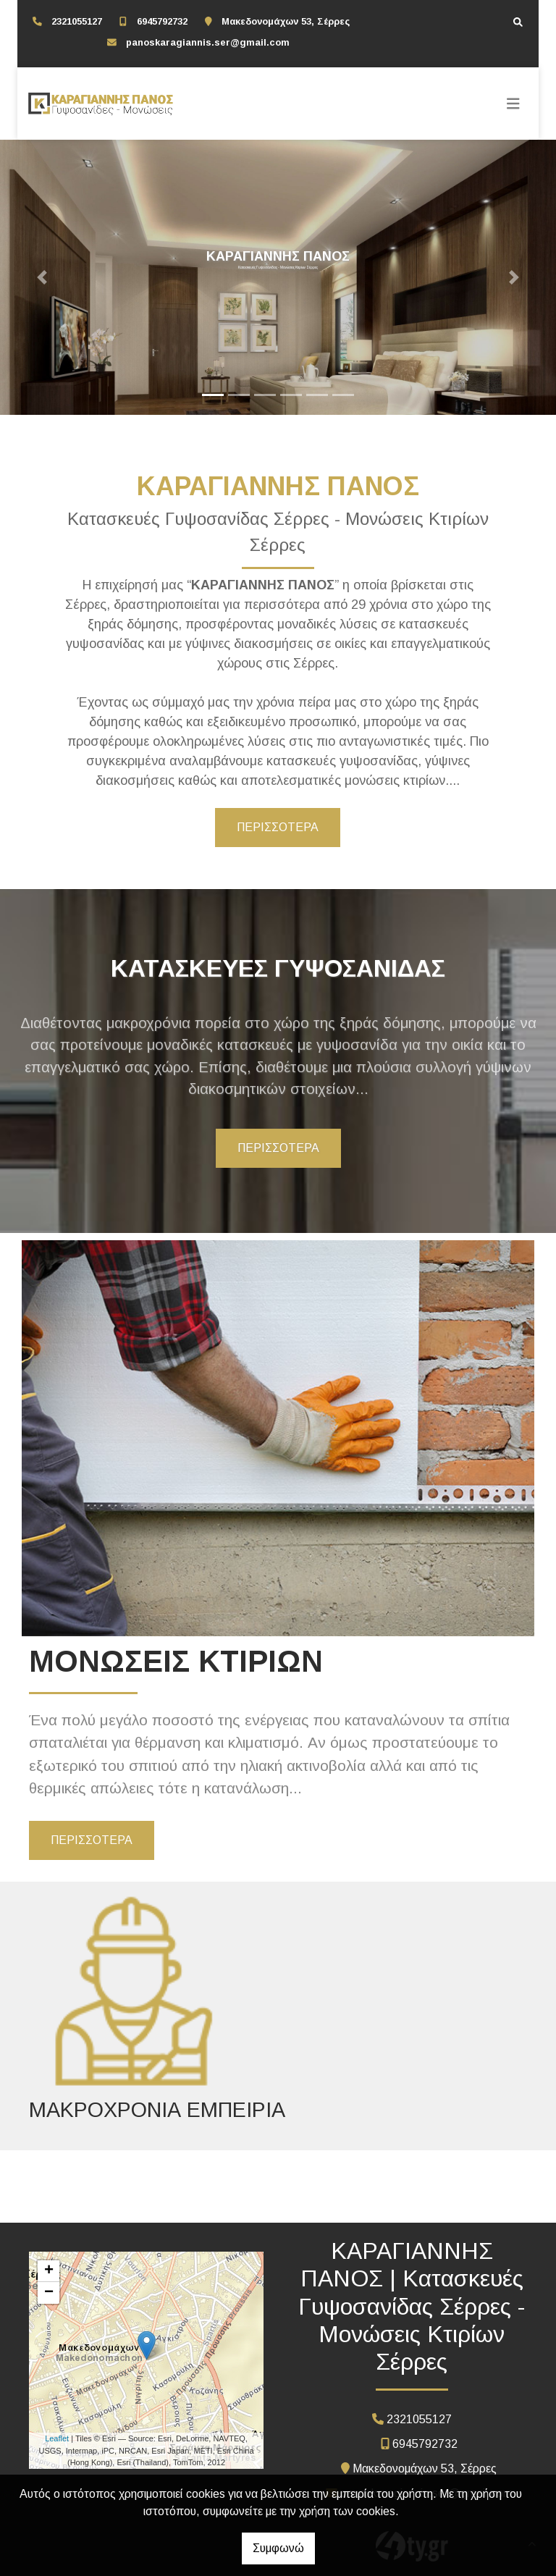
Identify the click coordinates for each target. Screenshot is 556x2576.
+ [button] (49, 2271)
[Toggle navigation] (513, 103)
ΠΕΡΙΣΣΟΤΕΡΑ (278, 827)
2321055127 (76, 21)
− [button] (49, 2293)
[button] (41, 277)
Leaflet (57, 2438)
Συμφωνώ (278, 2548)
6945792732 (162, 21)
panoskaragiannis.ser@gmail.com (208, 42)
